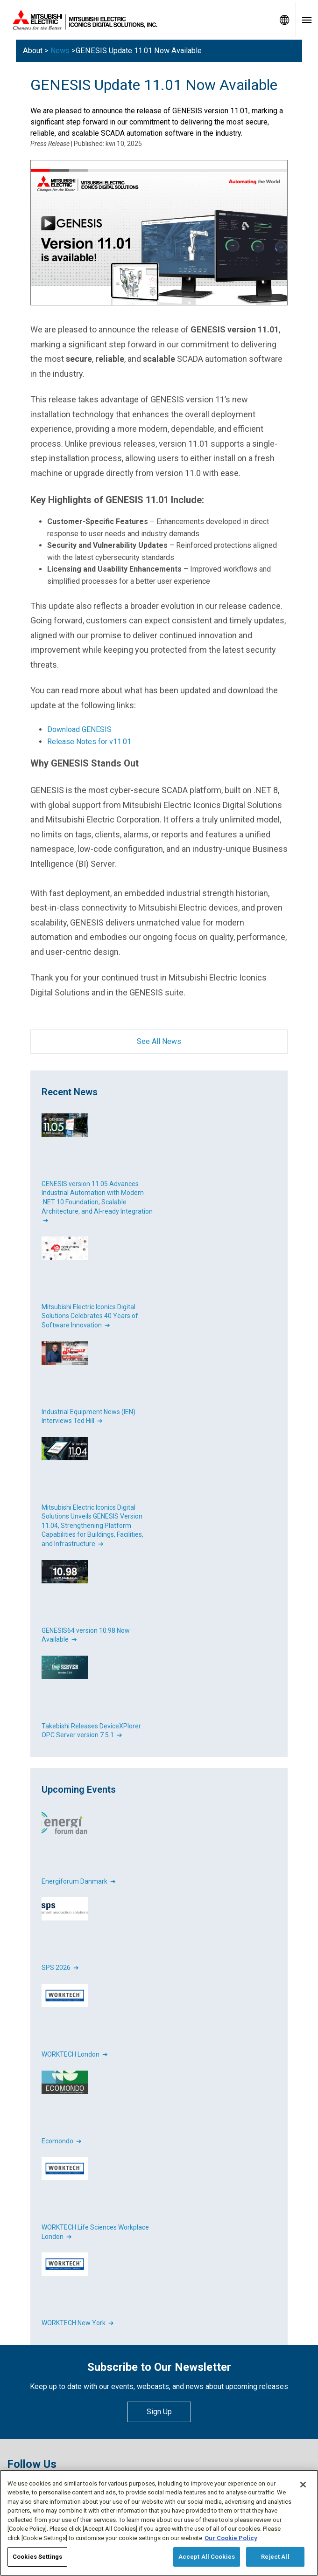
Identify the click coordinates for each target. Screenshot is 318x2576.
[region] (159, 2523)
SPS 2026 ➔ (60, 1967)
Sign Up (159, 2411)
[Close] (303, 2484)
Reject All (275, 2556)
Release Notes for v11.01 (89, 741)
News (60, 50)
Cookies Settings (37, 2556)
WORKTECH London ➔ (75, 2054)
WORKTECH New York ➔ (78, 2323)
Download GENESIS (79, 729)
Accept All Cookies (206, 2556)
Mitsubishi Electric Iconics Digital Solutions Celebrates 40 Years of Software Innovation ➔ (90, 1316)
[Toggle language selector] (284, 19)
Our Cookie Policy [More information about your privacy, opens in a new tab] (231, 2538)
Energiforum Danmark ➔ (79, 1881)
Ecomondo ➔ (62, 2141)
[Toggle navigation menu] (307, 19)
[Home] (136, 20)
